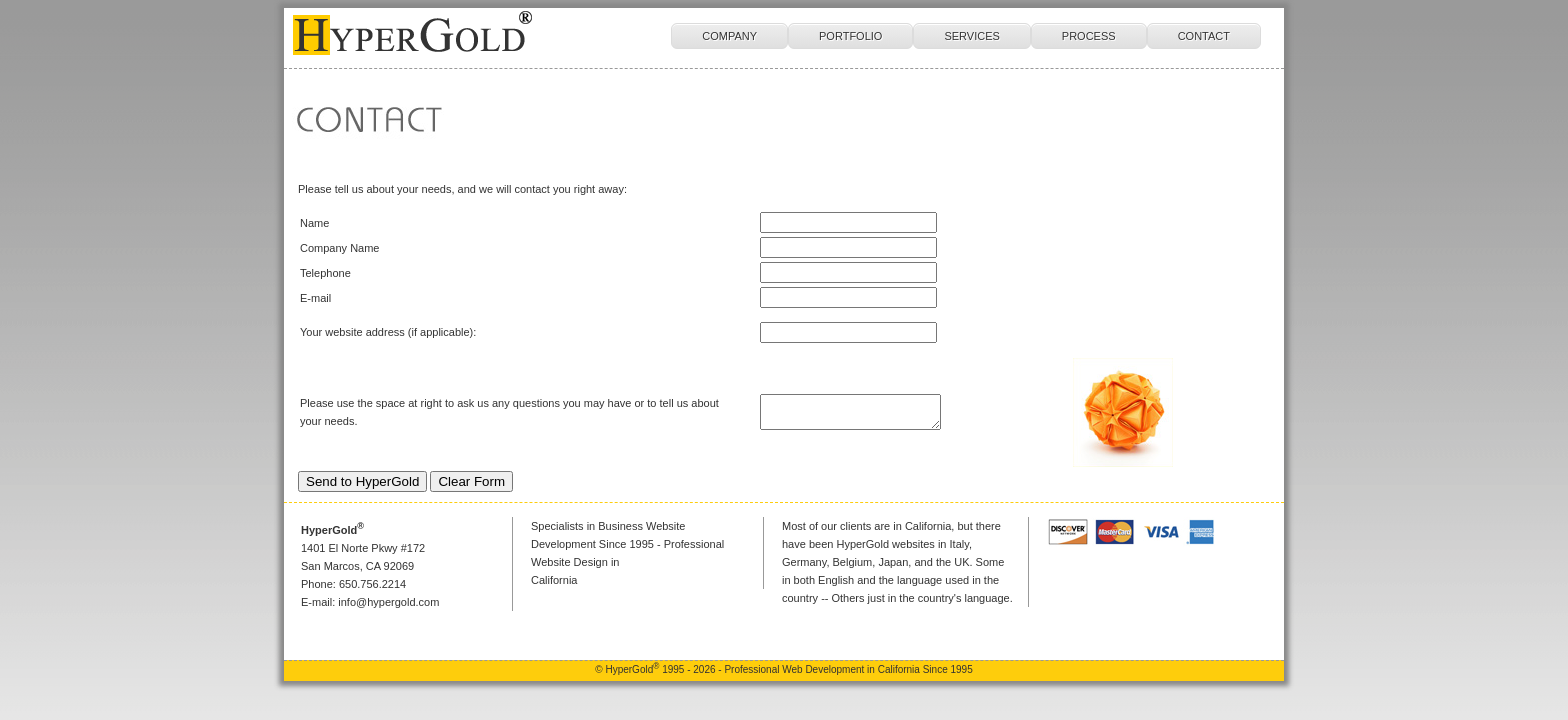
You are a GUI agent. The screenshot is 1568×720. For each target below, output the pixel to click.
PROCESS (1089, 36)
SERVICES (971, 36)
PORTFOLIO (850, 36)
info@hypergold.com (388, 602)
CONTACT (1204, 36)
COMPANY (729, 36)
